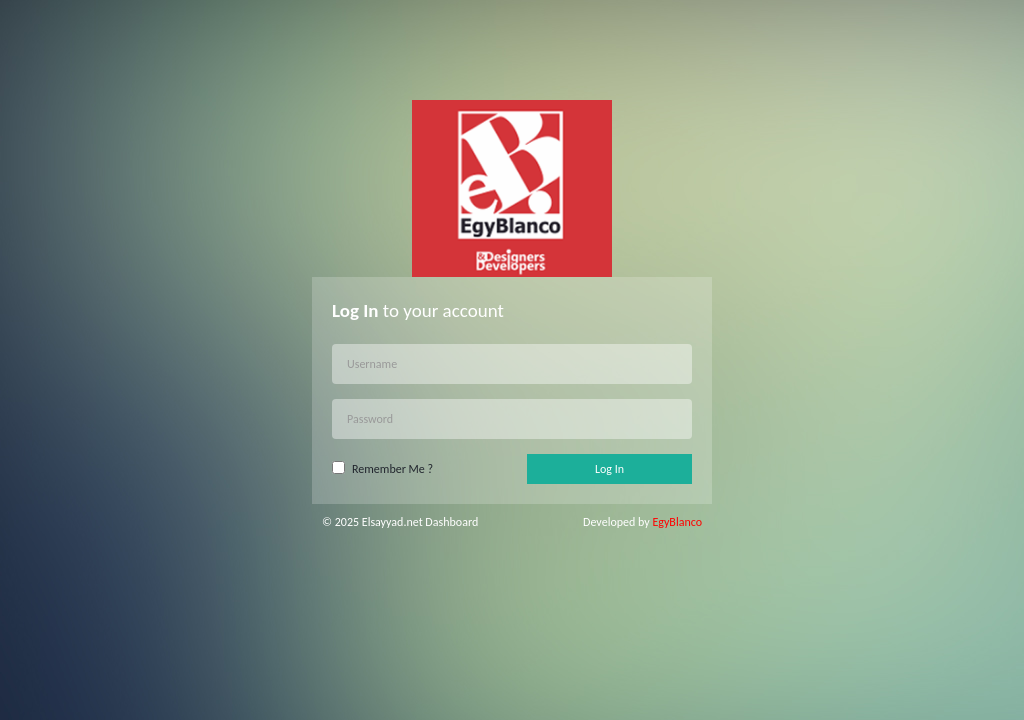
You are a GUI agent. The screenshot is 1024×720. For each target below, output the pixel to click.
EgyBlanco (677, 522)
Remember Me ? (392, 469)
